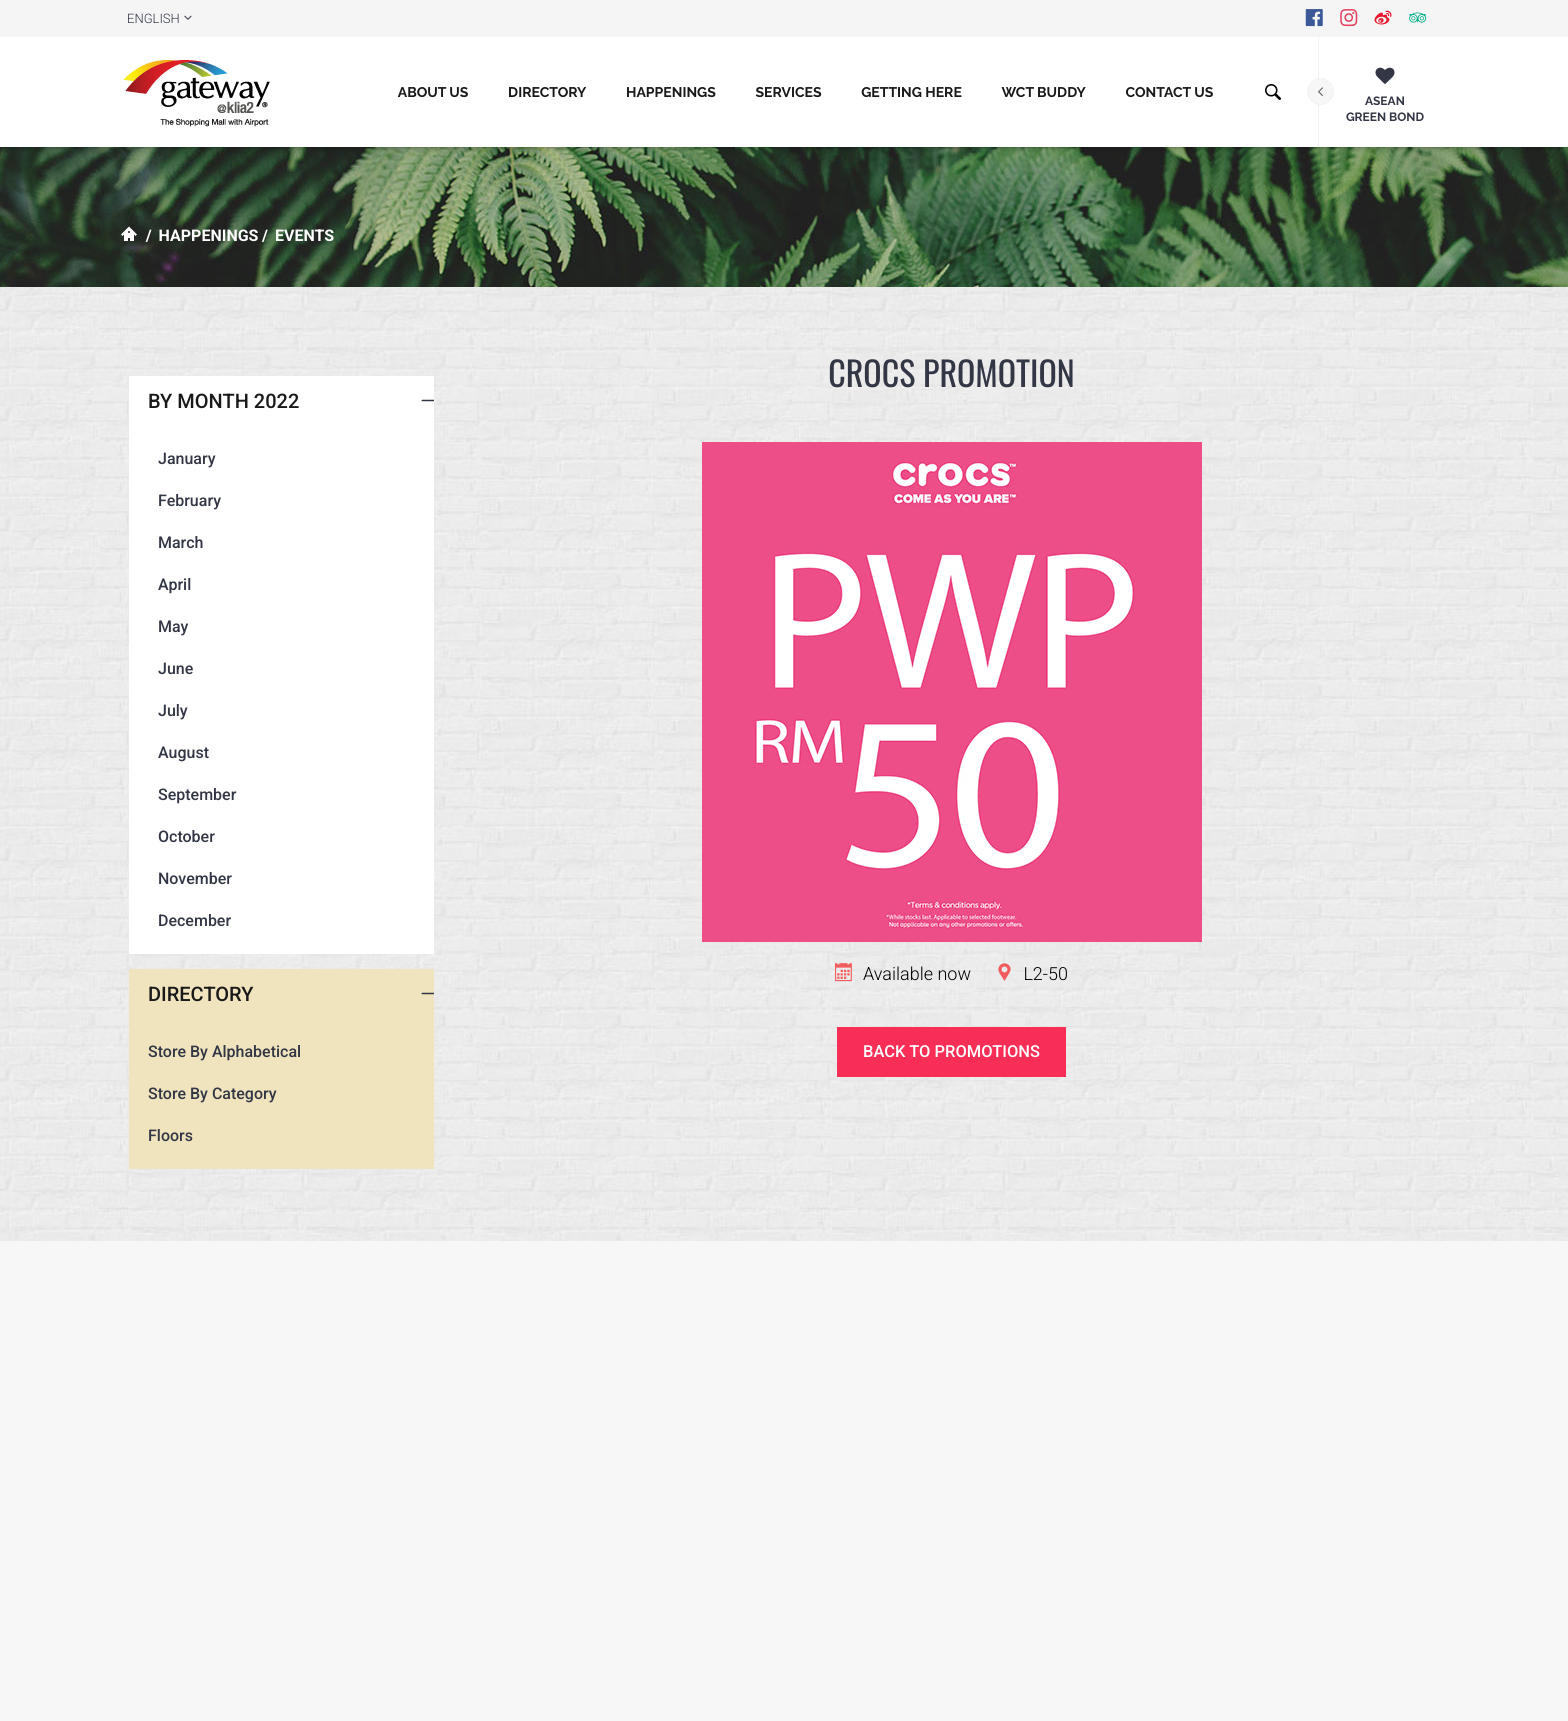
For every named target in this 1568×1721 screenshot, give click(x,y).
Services (788, 93)
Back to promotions (951, 1052)
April (169, 649)
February (184, 565)
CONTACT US (1169, 93)
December (189, 985)
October (181, 901)
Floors (170, 1200)
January (182, 523)
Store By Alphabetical (224, 1116)
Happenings (671, 93)
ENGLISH (153, 19)
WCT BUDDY (1044, 93)
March (175, 607)
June (170, 733)
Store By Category (212, 1158)
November (190, 943)
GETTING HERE (911, 93)
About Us (433, 93)
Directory (547, 93)
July (168, 775)
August (178, 817)
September (192, 859)
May (168, 691)
